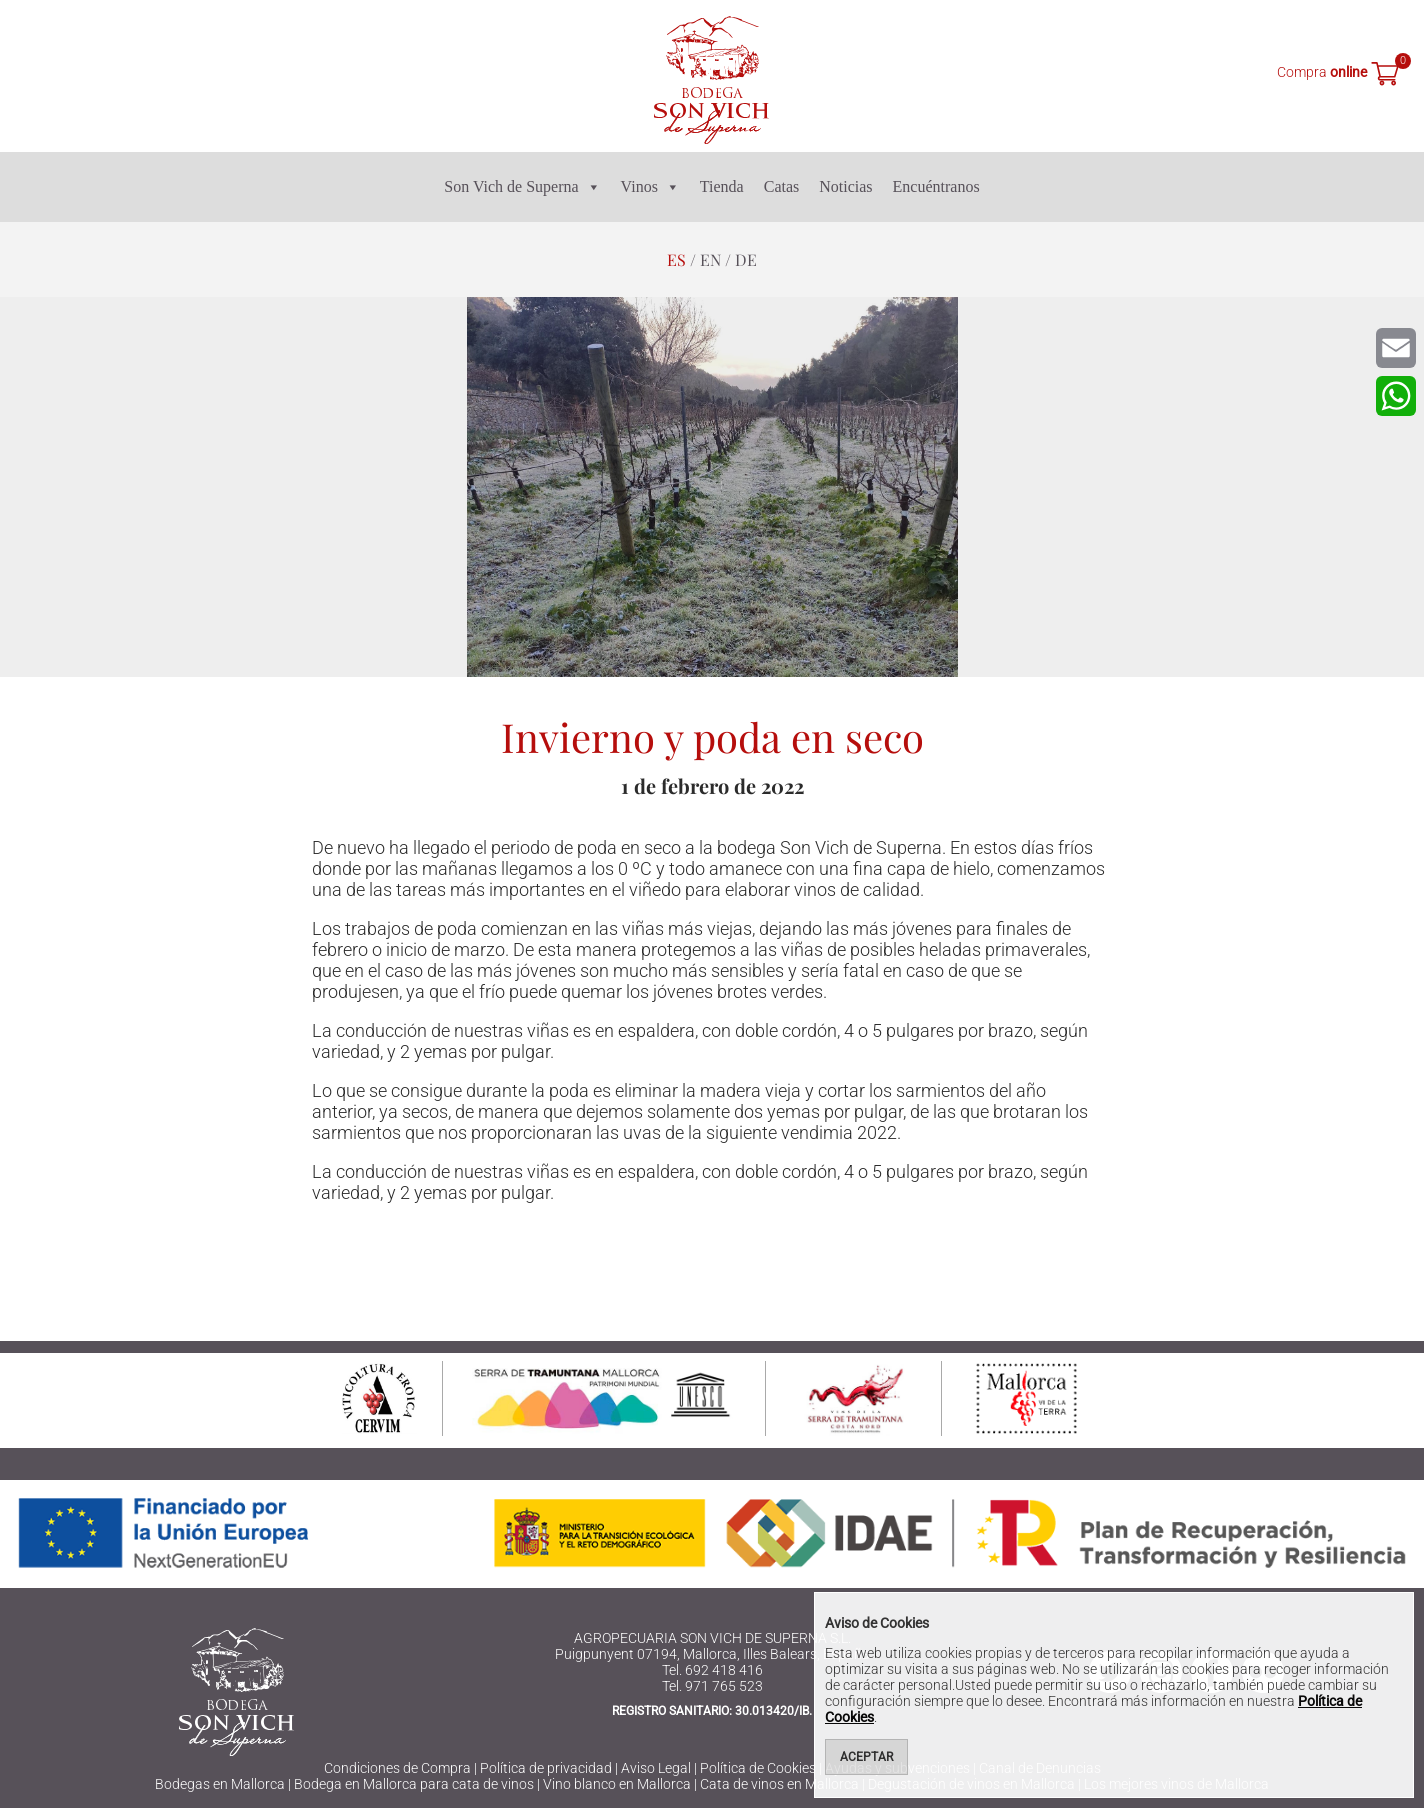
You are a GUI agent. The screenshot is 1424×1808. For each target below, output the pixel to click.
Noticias (845, 186)
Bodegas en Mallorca (220, 1784)
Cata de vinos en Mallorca (779, 1784)
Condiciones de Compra (397, 1768)
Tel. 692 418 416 (712, 1670)
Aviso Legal (656, 1768)
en (710, 259)
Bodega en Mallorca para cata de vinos (414, 1784)
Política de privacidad (546, 1768)
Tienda (722, 186)
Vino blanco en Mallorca (617, 1784)
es (676, 259)
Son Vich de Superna (522, 187)
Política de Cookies (758, 1768)
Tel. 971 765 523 (712, 1686)
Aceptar (866, 1757)
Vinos (650, 187)
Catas (782, 186)
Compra (1322, 72)
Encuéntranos (936, 186)
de (746, 259)
